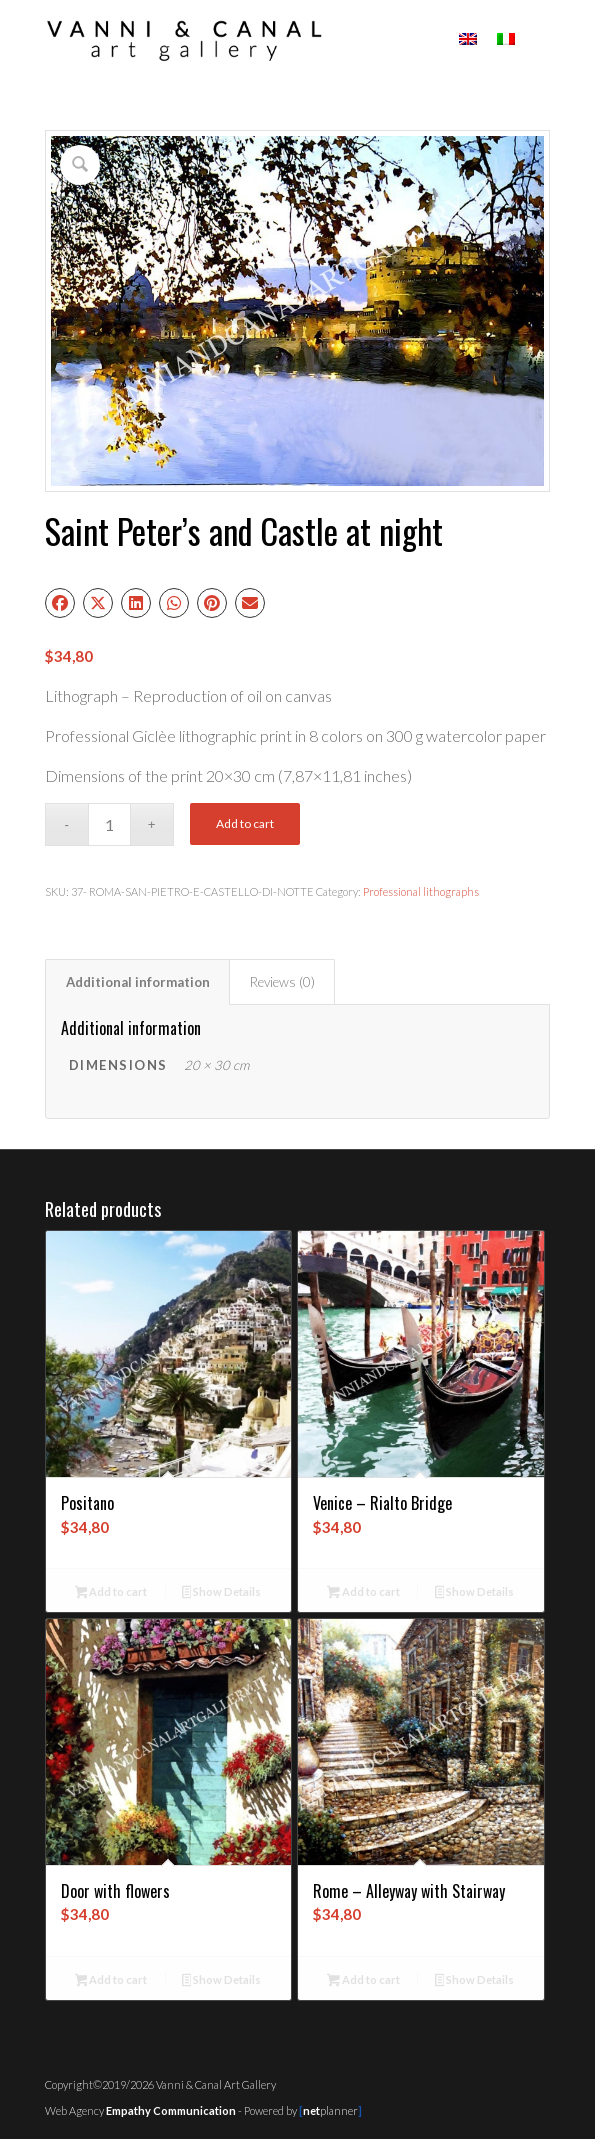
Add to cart (245, 823)
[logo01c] (247, 40)
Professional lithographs (421, 891)
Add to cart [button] (111, 1593)
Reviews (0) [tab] (282, 982)
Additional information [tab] (138, 982)
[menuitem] (539, 40)
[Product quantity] (109, 824)
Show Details (222, 1593)
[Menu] (539, 40)
